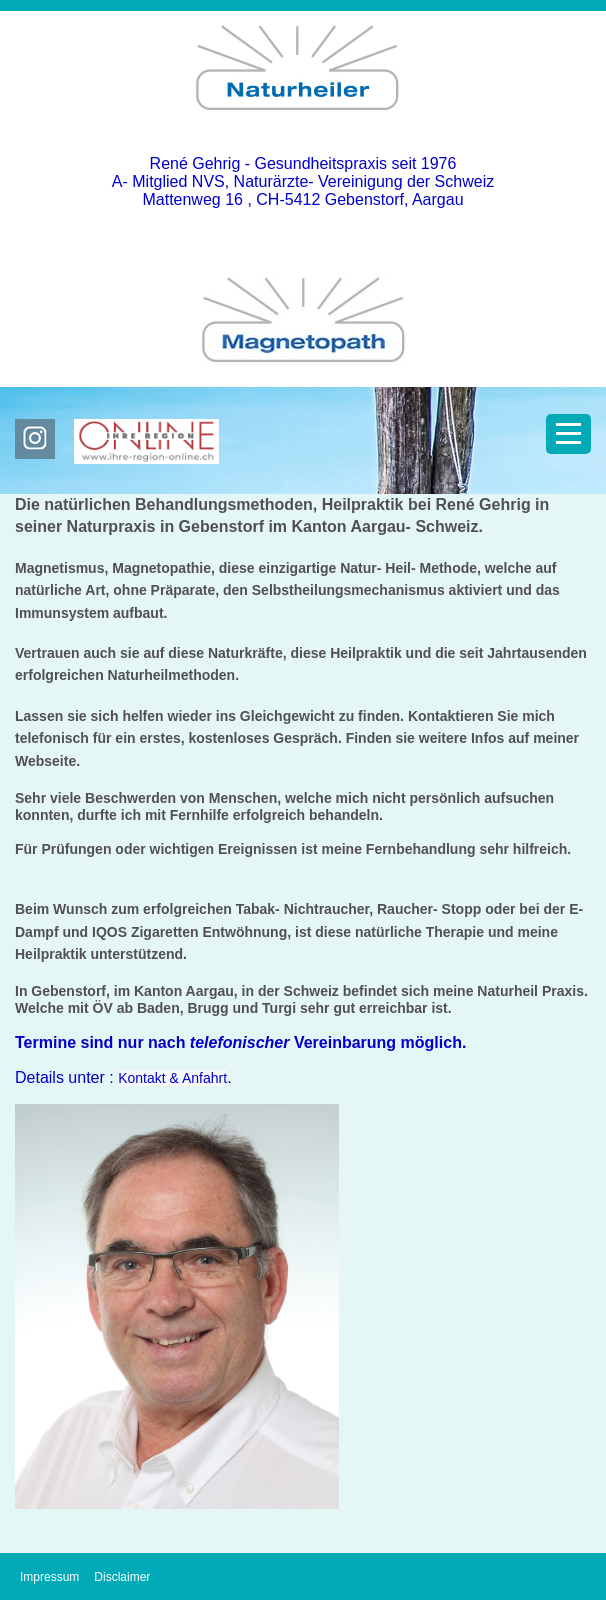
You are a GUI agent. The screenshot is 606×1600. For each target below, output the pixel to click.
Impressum (49, 1577)
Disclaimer (122, 1577)
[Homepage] (303, 126)
